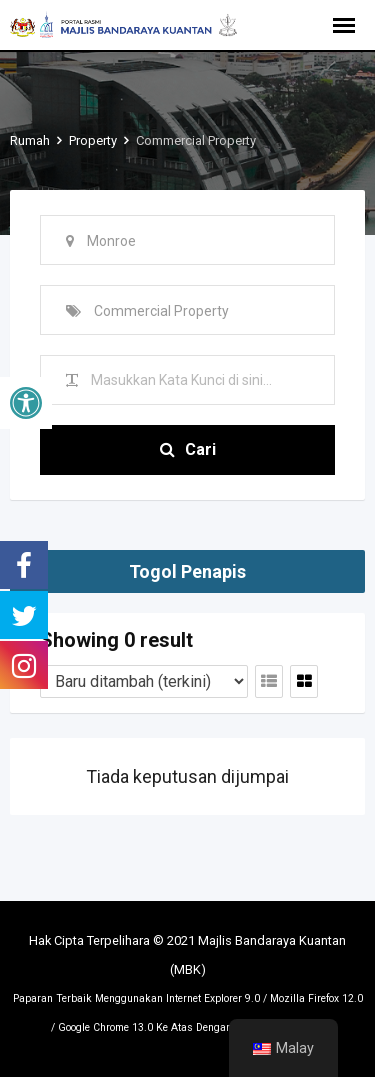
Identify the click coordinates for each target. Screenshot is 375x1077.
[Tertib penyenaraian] (144, 681)
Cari (188, 449)
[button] (26, 403)
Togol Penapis (187, 571)
